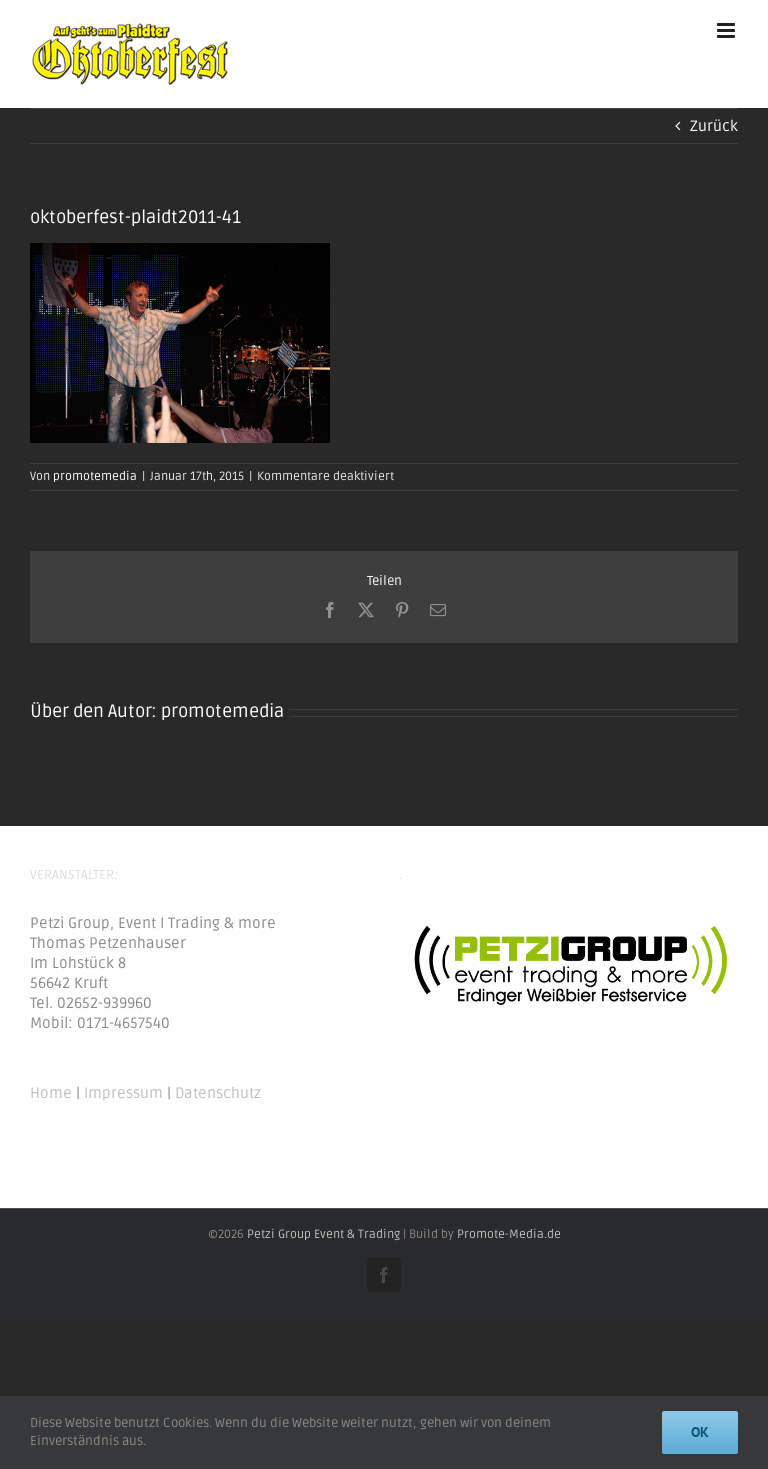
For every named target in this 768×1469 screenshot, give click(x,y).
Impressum (123, 1093)
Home (51, 1093)
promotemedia (95, 476)
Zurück (714, 126)
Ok (700, 1432)
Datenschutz (218, 1093)
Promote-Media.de (509, 1234)
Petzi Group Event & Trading (323, 1234)
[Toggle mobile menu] (727, 30)
